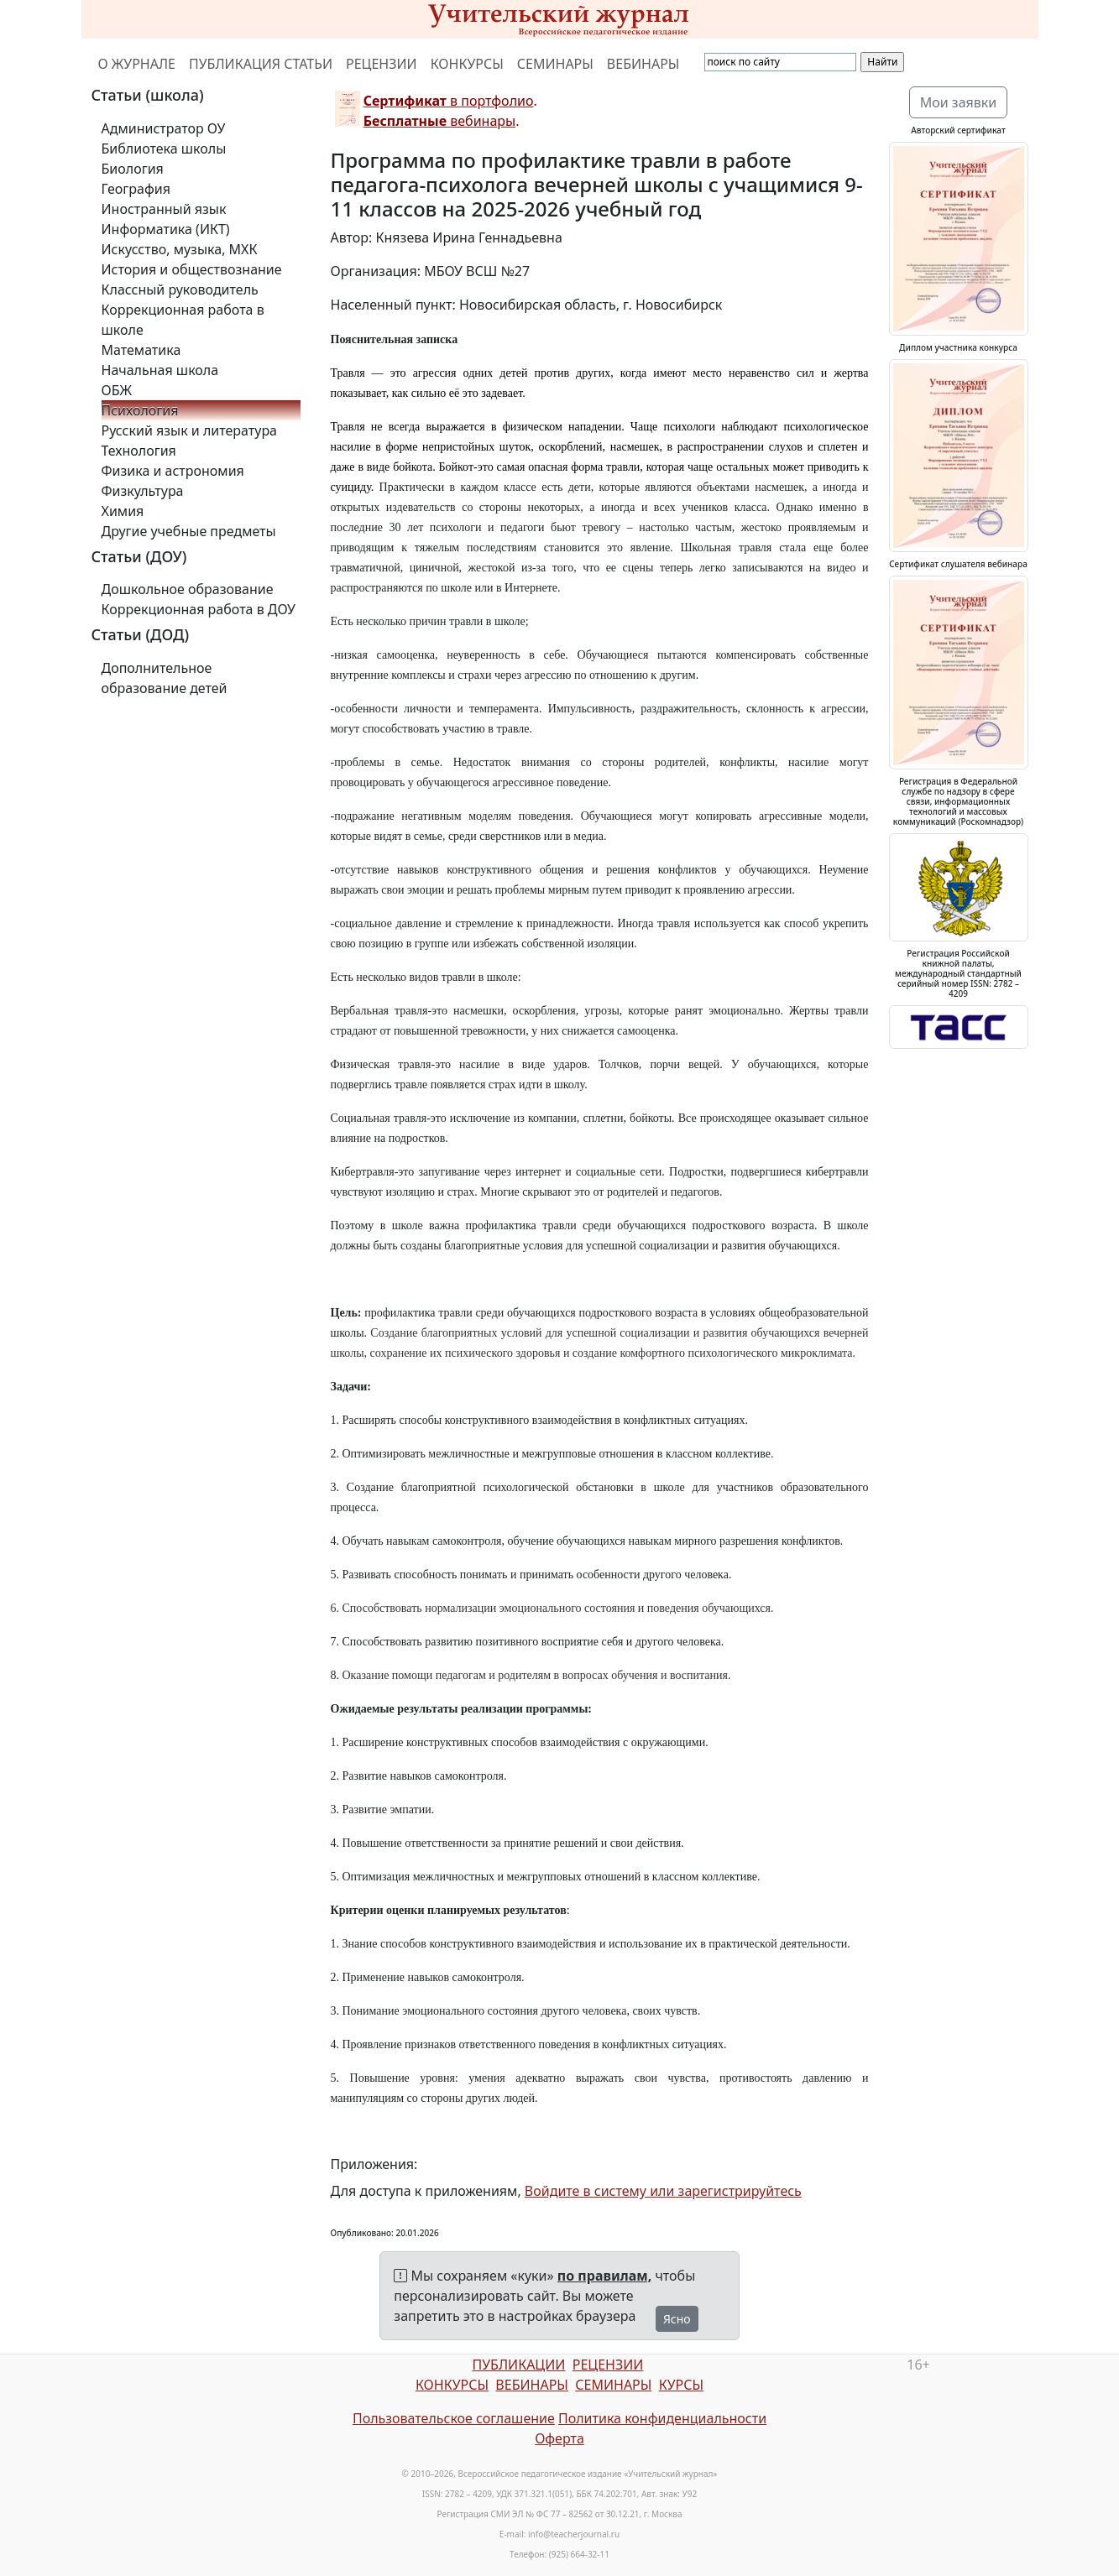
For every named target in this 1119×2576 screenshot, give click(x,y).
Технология (139, 450)
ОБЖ (117, 390)
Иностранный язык (164, 209)
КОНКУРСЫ (467, 64)
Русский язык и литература (190, 430)
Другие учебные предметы (189, 531)
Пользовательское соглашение (454, 2418)
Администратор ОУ (164, 128)
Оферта (559, 2438)
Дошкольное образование (188, 589)
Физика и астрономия (173, 470)
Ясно (677, 2319)
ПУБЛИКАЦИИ (518, 2364)
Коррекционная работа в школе (183, 319)
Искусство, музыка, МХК (180, 249)
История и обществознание (192, 269)
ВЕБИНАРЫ (643, 64)
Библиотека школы (164, 148)
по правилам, (604, 2275)
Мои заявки (958, 102)
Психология (140, 410)
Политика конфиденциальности (662, 2418)
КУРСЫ (681, 2384)
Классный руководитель (180, 289)
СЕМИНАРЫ (555, 64)
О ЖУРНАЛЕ (137, 64)
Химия (123, 511)
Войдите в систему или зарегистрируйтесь (663, 2191)
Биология (133, 168)
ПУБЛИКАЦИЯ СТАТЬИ (260, 64)
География (136, 189)
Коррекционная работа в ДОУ (198, 609)
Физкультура (143, 491)
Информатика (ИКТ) (166, 229)
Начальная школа (160, 370)
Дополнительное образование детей (164, 678)
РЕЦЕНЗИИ (381, 64)
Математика (141, 350)
